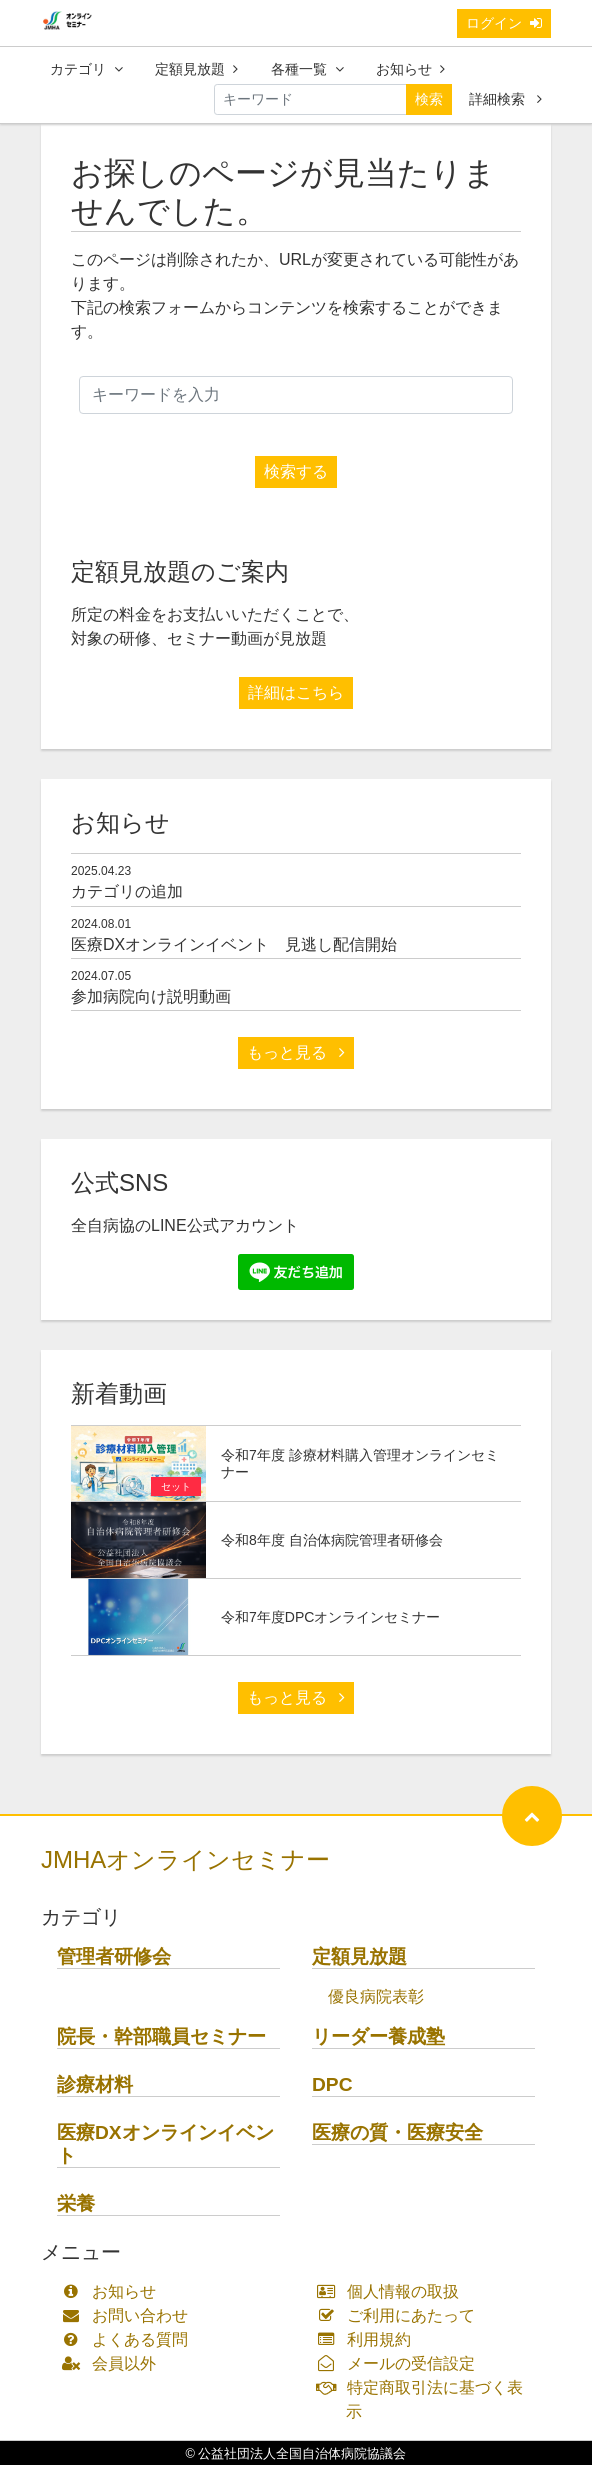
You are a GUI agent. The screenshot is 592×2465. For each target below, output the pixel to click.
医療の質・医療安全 (397, 2132)
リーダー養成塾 (378, 2036)
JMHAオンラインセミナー (185, 1859)
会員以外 (113, 2363)
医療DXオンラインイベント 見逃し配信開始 (234, 944)
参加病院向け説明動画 (151, 996)
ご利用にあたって (400, 2315)
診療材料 (95, 2084)
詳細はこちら (296, 692)
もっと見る (296, 1052)
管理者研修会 (114, 1956)
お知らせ (410, 69)
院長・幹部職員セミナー (161, 2036)
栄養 (76, 2203)
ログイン (504, 23)
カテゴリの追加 (127, 891)
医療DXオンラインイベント (165, 2144)
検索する (296, 471)
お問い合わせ (129, 2315)
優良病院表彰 (376, 1996)
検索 (429, 99)
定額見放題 (196, 69)
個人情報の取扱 (392, 2291)
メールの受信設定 (400, 2363)
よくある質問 (129, 2339)
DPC (332, 2084)
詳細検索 (505, 99)
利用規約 (368, 2339)
